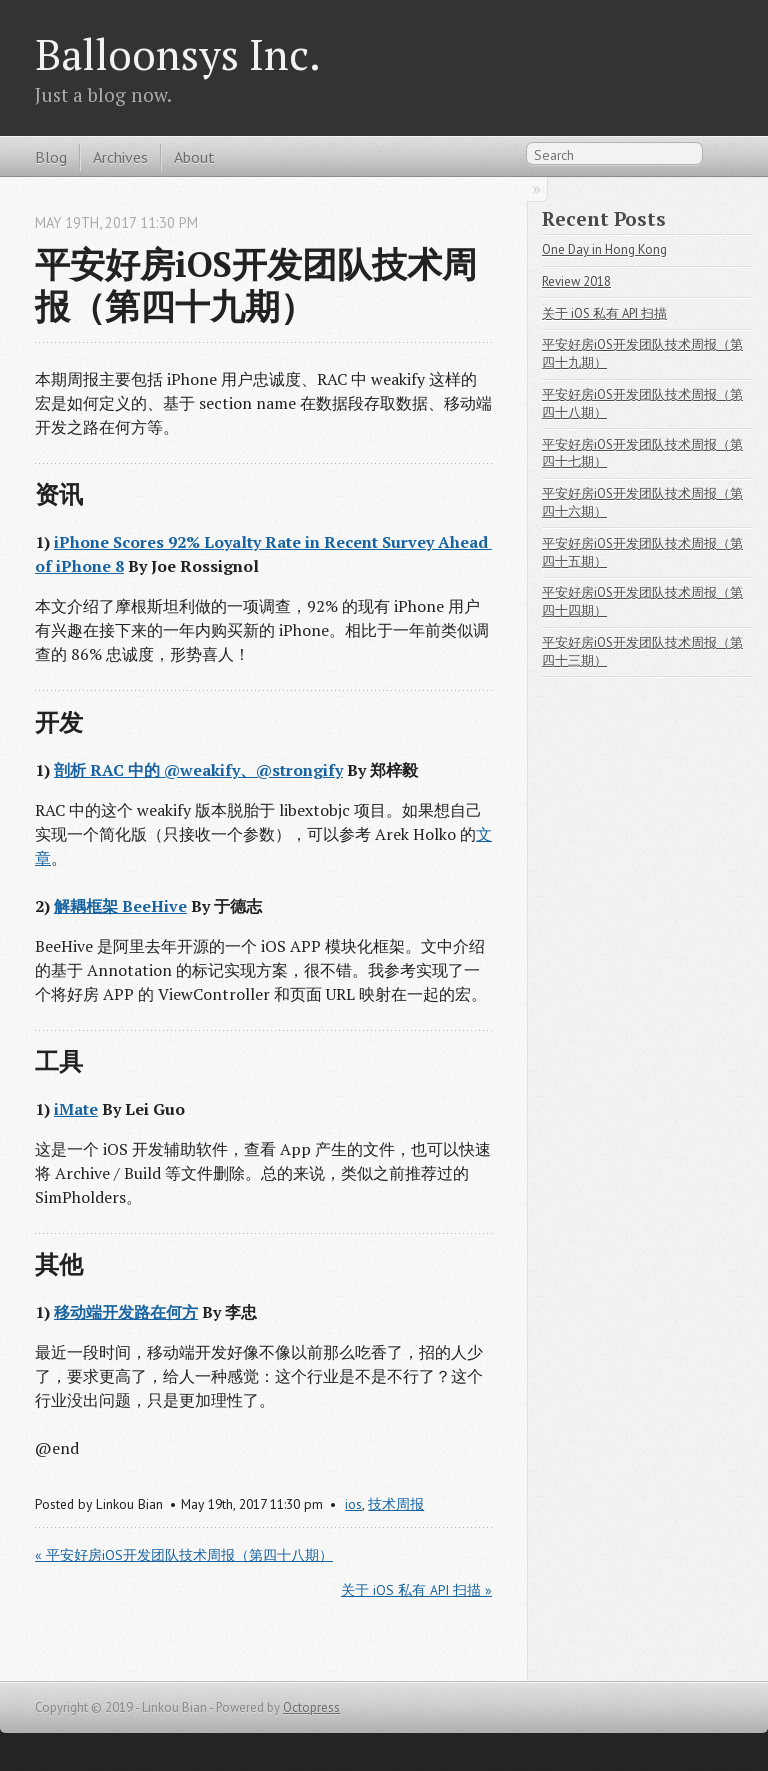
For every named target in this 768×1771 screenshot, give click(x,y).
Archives (120, 157)
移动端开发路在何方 (126, 1312)
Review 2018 (576, 281)
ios (353, 1504)
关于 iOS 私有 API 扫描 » (416, 1590)
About (194, 157)
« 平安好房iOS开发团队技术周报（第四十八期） (184, 1555)
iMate (76, 1109)
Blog (51, 157)
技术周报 (396, 1504)
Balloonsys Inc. (178, 54)
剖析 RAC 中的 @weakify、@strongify (198, 770)
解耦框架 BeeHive (120, 906)
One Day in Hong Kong (604, 249)
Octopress (311, 1707)
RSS (722, 158)
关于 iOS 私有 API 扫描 (604, 313)
